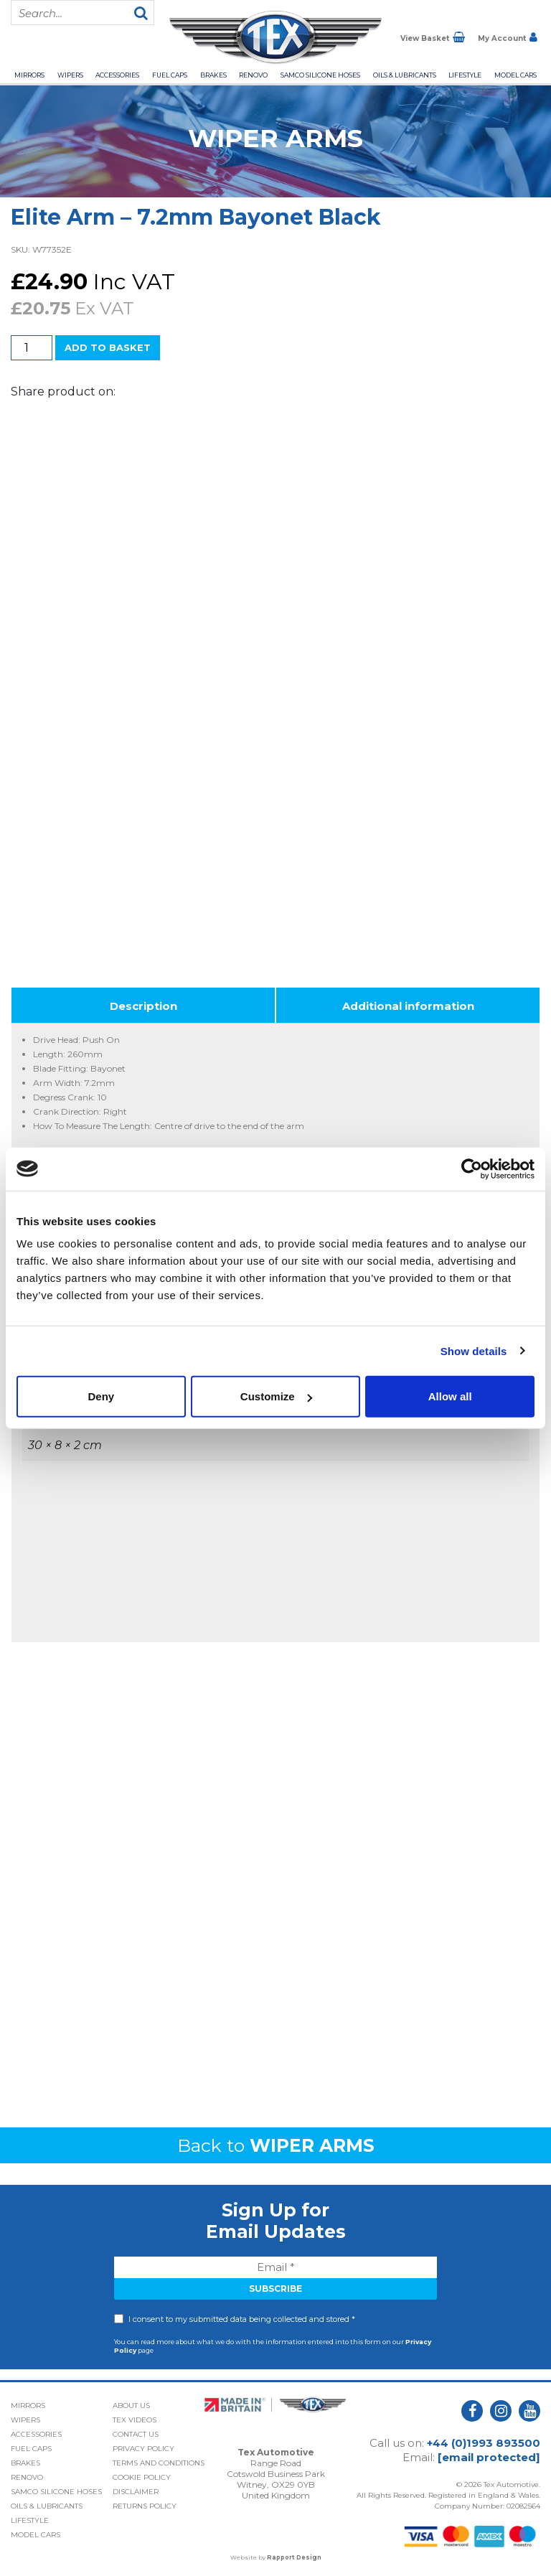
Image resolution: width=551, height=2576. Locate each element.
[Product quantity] (31, 347)
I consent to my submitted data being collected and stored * (241, 2319)
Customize (276, 1396)
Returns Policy (144, 2506)
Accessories (117, 75)
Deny (101, 1396)
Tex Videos (134, 2420)
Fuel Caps (169, 75)
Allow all (450, 1396)
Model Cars (515, 75)
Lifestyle (464, 75)
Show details (474, 1350)
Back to (276, 2145)
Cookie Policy (142, 2477)
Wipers (70, 75)
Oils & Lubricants (404, 75)
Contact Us (136, 2434)
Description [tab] (143, 1006)
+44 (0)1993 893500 (483, 2443)
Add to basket (108, 347)
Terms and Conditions (158, 2463)
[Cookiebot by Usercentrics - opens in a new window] (471, 1168)
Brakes (213, 75)
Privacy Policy (143, 2448)
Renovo (253, 75)
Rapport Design (294, 2557)
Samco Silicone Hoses (320, 75)
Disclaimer (136, 2491)
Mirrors (29, 75)
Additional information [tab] (408, 1006)
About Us (131, 2405)
